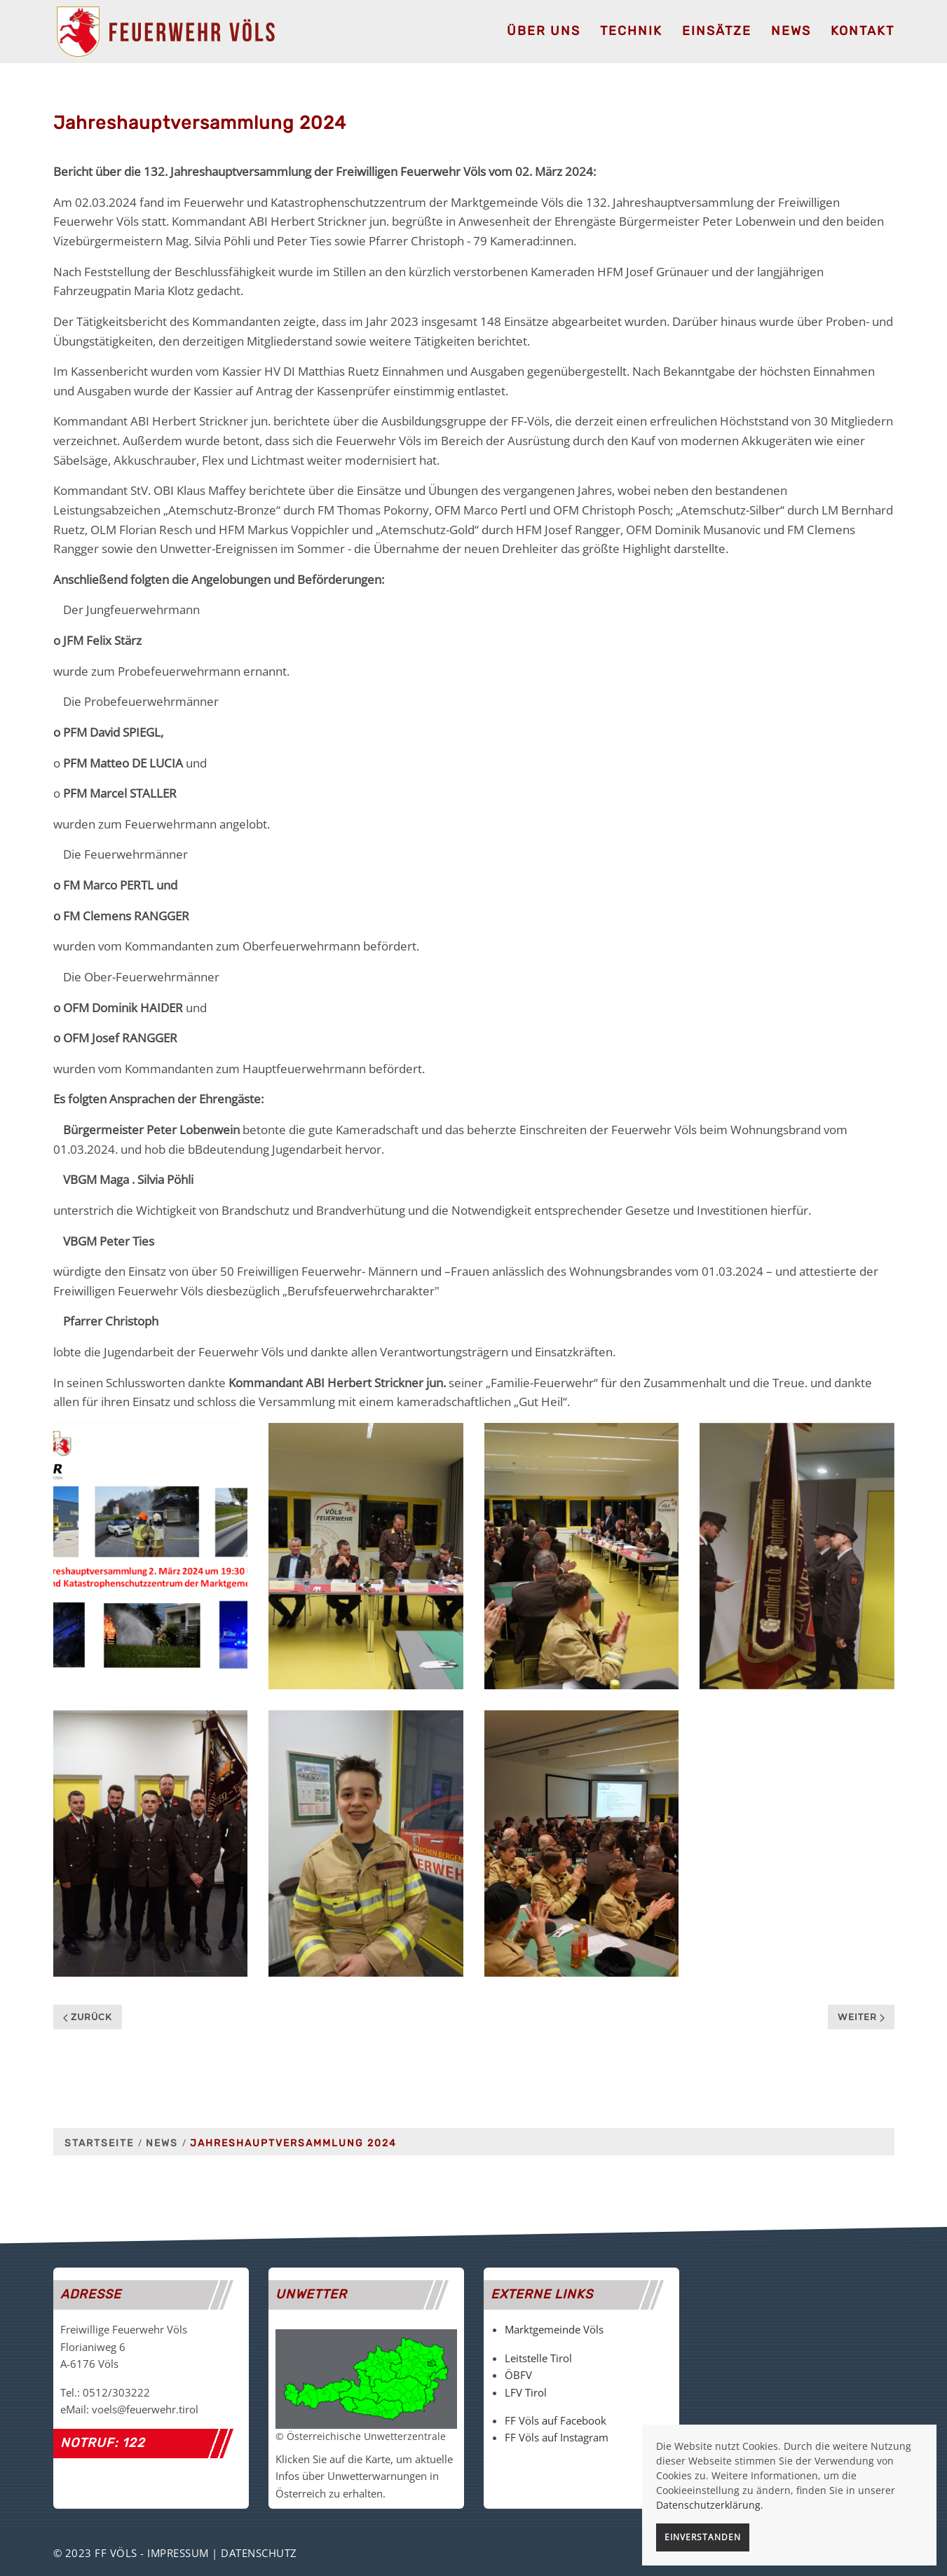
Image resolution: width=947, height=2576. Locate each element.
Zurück (87, 2017)
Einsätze (716, 31)
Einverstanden (703, 2537)
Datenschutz (259, 2553)
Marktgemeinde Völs (554, 2329)
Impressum (178, 2553)
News (791, 31)
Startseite (99, 2143)
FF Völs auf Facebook (555, 2420)
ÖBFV (518, 2375)
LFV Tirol (526, 2392)
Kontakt (862, 31)
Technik (631, 31)
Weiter (861, 2017)
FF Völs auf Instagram (556, 2437)
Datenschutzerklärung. (709, 2505)
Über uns (543, 31)
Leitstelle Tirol (538, 2358)
